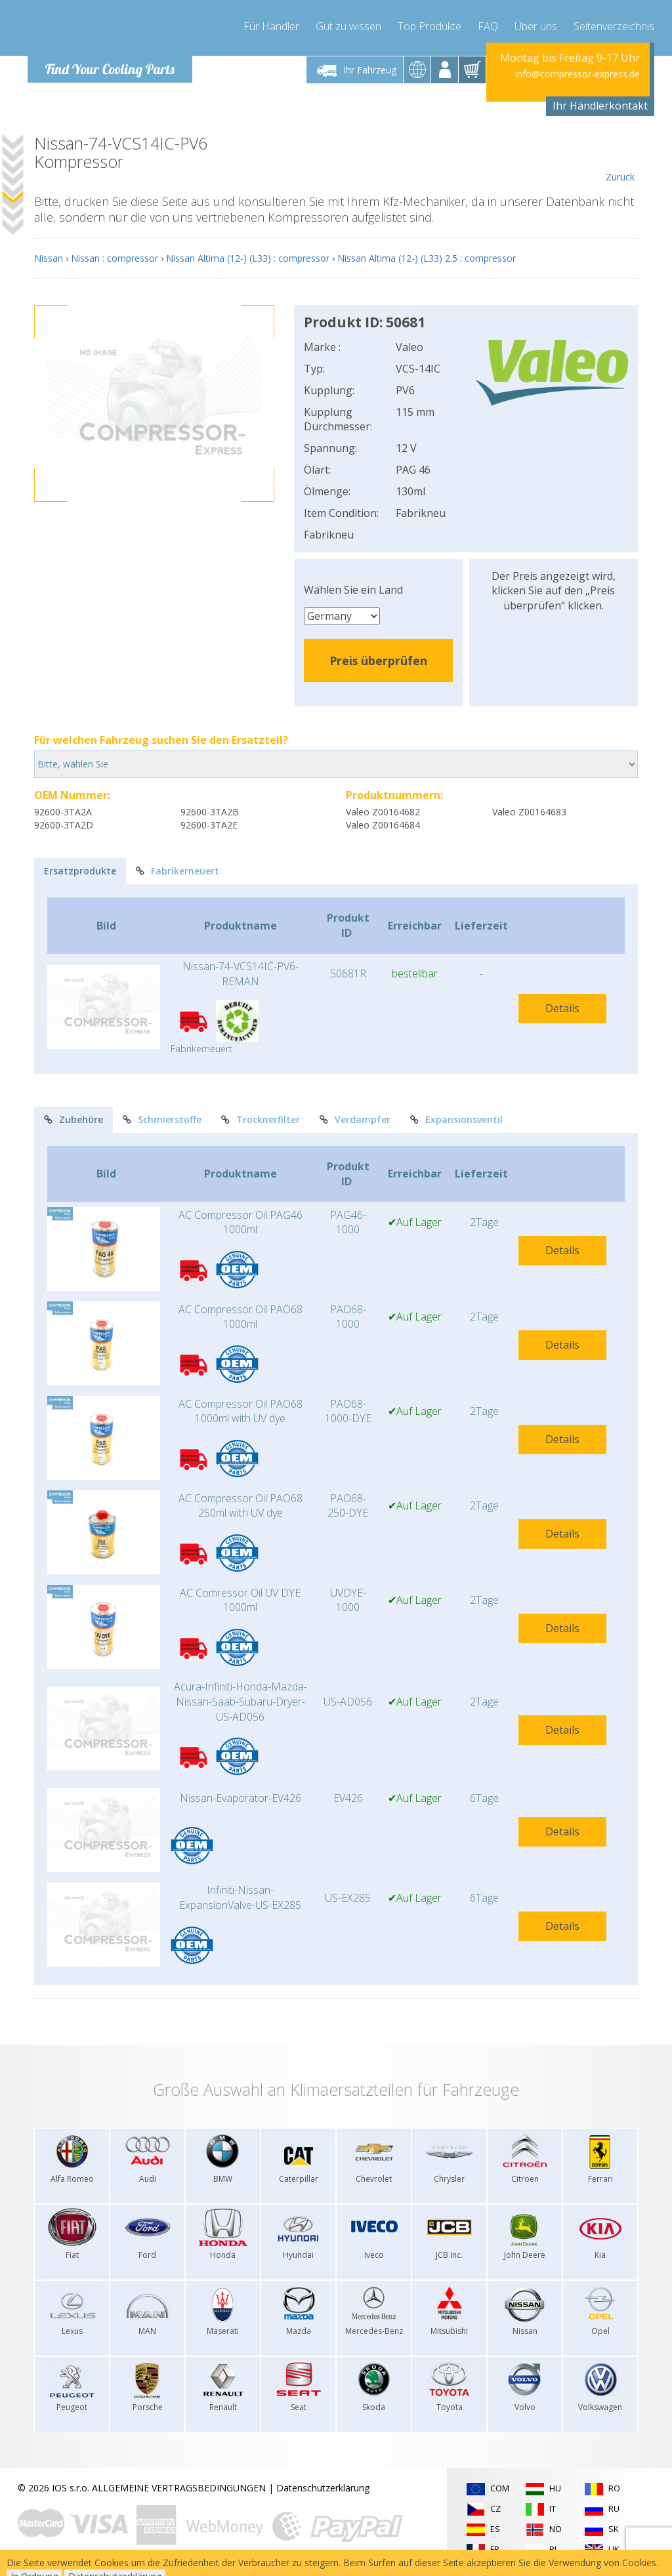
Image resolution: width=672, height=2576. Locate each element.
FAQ (488, 26)
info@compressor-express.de (577, 74)
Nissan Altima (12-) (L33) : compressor (247, 258)
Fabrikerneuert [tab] (177, 871)
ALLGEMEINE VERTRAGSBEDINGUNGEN (179, 2488)
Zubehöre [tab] (73, 1119)
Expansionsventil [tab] (456, 1119)
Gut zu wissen (348, 26)
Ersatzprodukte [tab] (80, 871)
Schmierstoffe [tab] (162, 1119)
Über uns (535, 26)
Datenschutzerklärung (322, 2488)
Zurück (620, 158)
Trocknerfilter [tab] (260, 1119)
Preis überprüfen (378, 660)
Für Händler (271, 26)
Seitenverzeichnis (614, 26)
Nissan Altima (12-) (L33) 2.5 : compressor (426, 258)
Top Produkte (429, 26)
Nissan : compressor (114, 258)
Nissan (48, 258)
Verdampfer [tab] (355, 1119)
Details (562, 1008)
